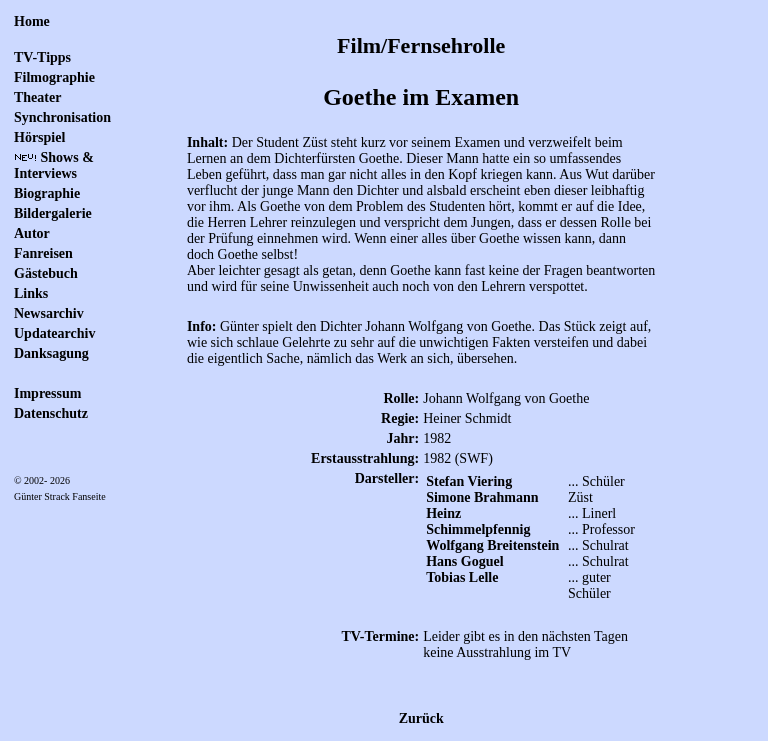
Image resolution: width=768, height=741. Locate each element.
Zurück (421, 718)
